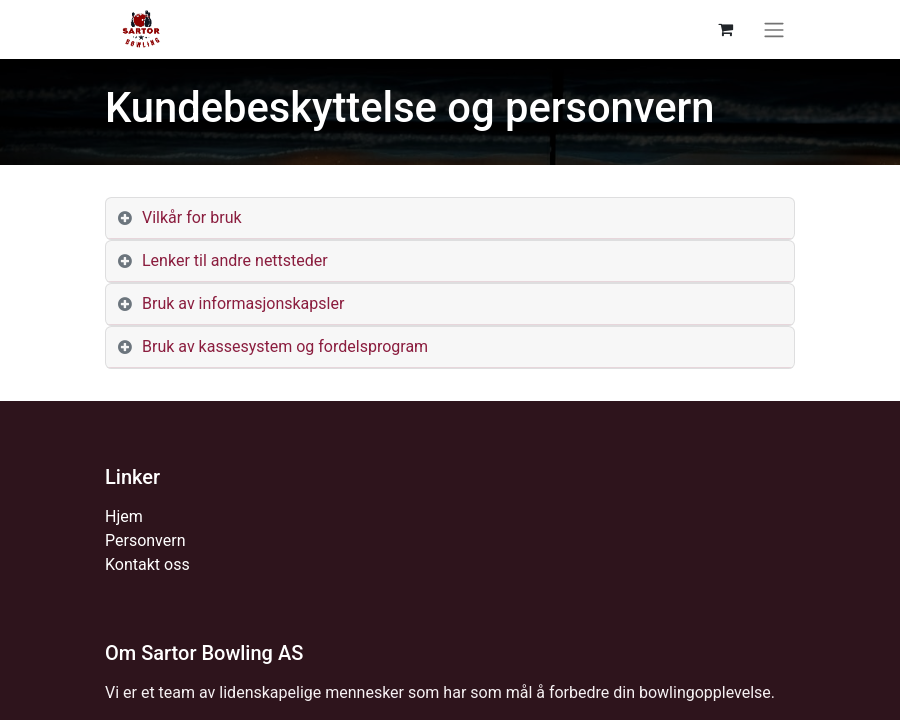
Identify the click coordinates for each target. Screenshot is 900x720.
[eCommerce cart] (725, 29)
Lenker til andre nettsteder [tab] (235, 260)
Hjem (124, 516)
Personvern (145, 540)
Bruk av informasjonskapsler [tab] (243, 303)
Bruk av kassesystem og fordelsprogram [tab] (285, 346)
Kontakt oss (147, 564)
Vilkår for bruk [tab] (192, 217)
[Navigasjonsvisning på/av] (774, 29)
